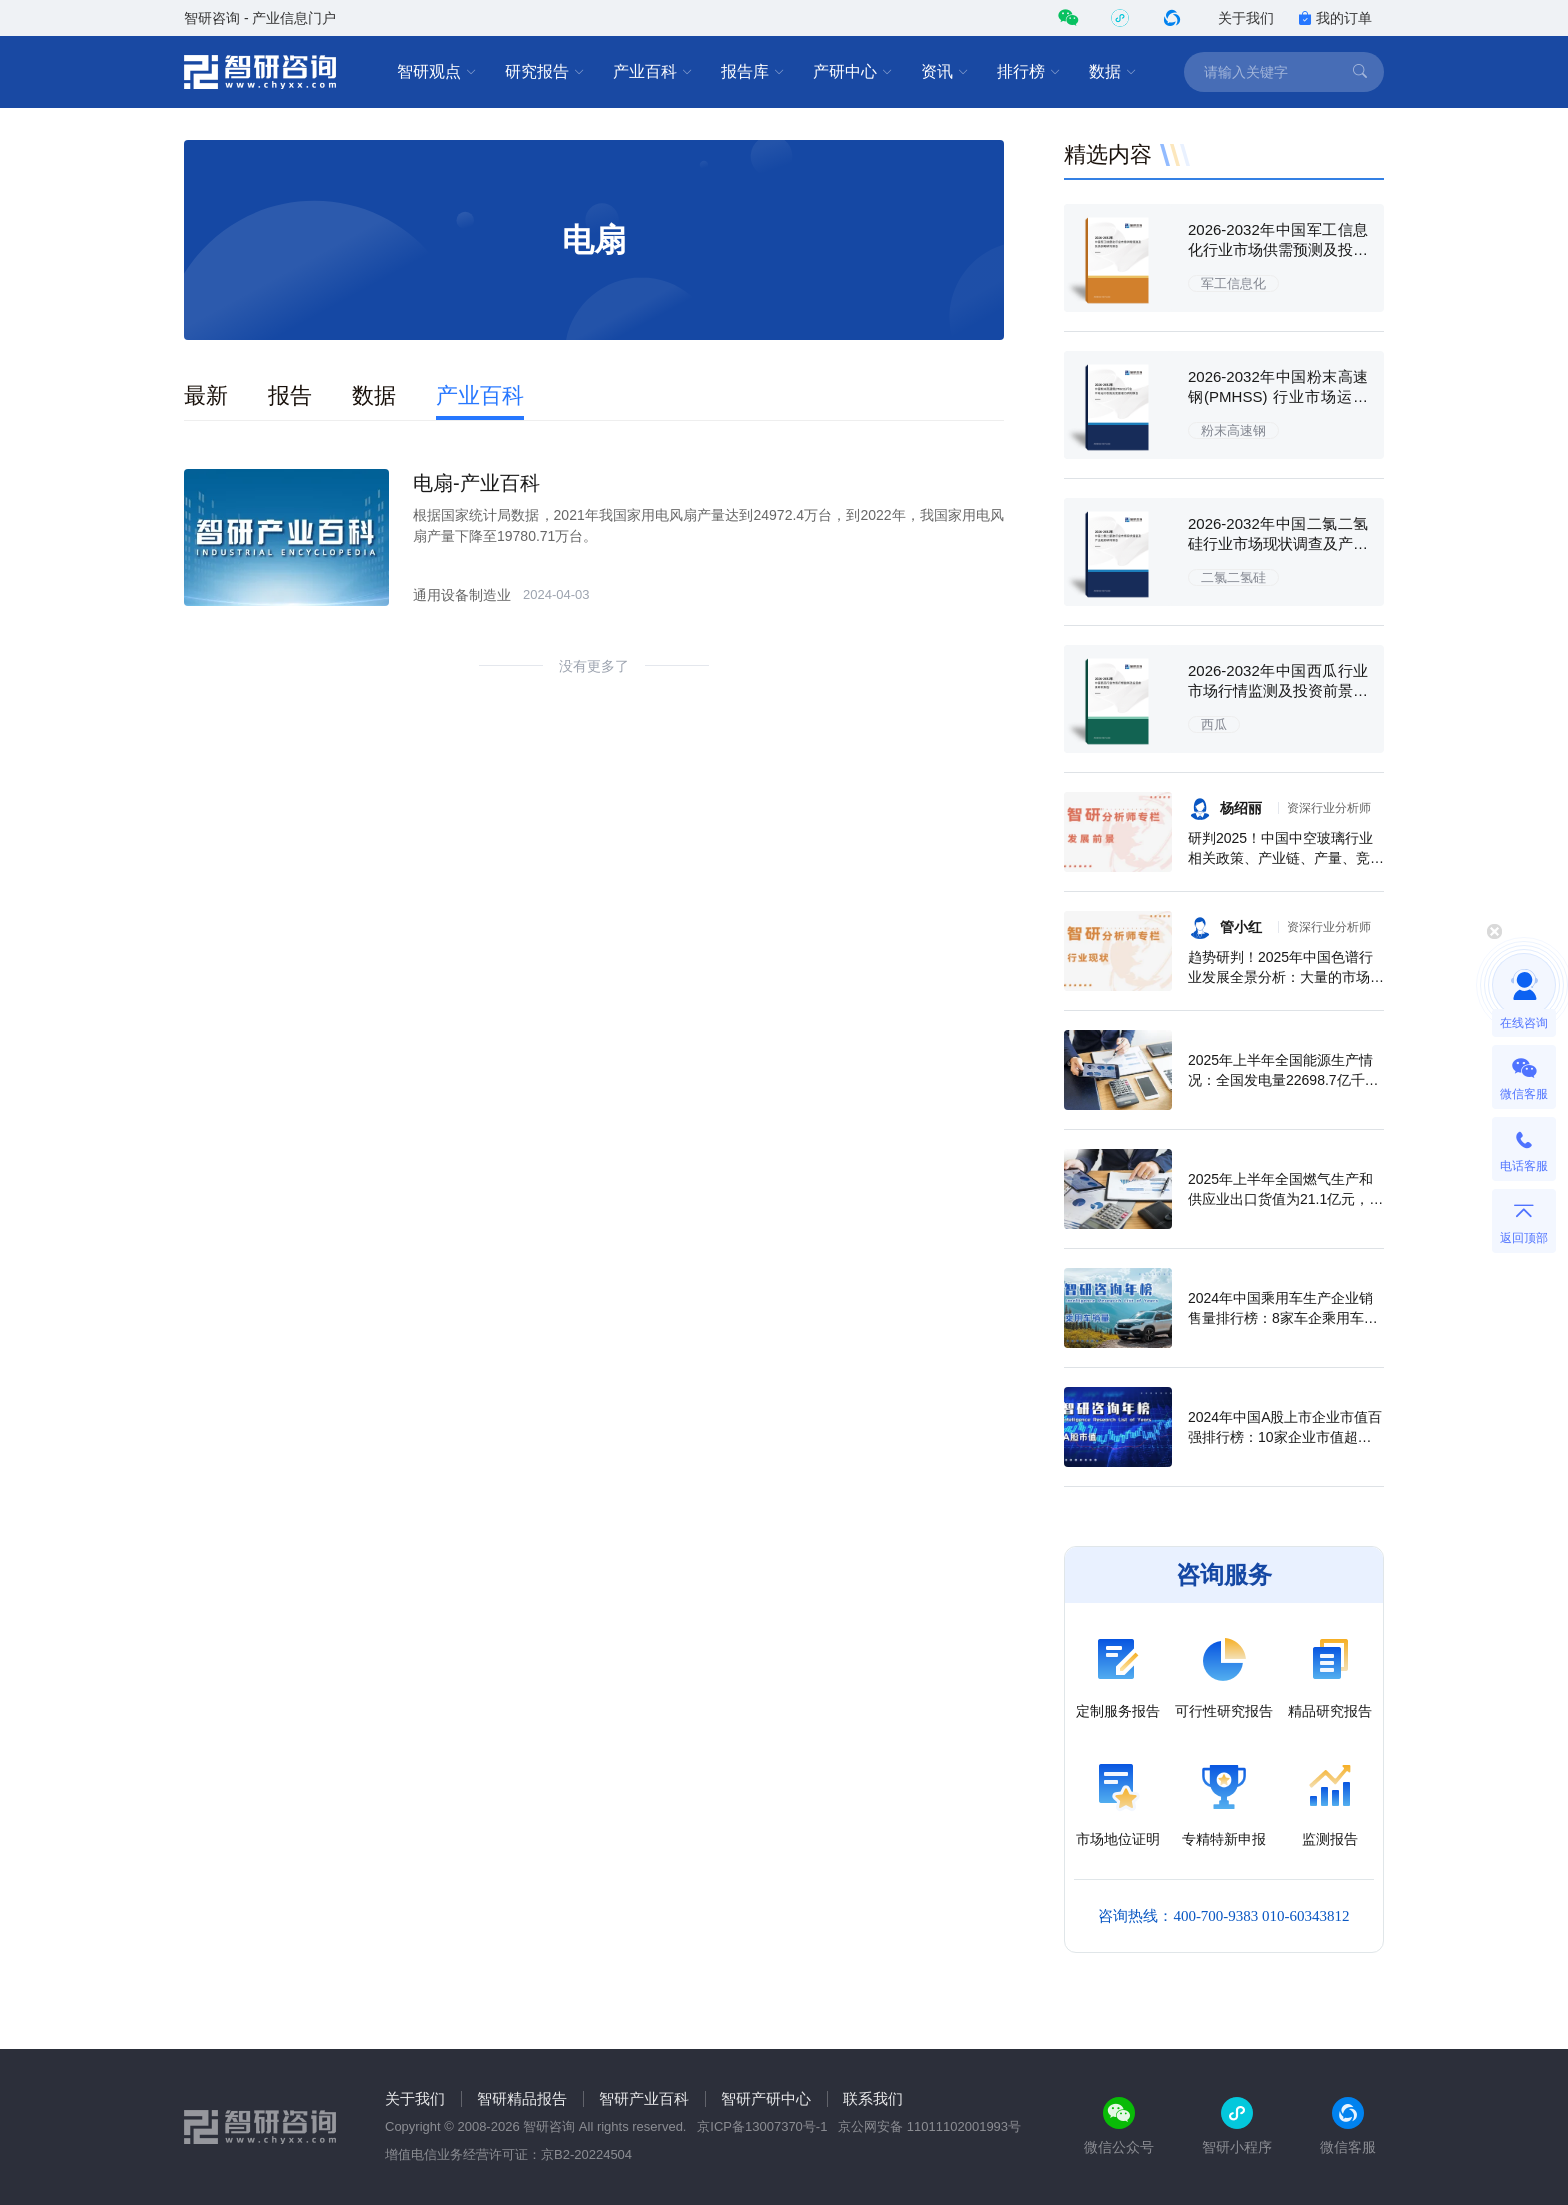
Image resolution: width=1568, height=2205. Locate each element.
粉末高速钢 (1233, 430)
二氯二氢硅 (1233, 577)
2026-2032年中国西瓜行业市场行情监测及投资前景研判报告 (1278, 690)
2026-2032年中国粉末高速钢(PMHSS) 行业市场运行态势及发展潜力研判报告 (1278, 396)
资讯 (945, 72)
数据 (1113, 72)
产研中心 (853, 72)
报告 (290, 395)
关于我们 (1246, 18)
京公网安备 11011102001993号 (929, 2126)
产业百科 (653, 72)
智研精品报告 (522, 2098)
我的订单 (1335, 18)
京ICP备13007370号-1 (762, 2126)
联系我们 (873, 2098)
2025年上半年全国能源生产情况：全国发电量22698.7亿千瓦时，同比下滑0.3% (1283, 1080)
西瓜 (1214, 724)
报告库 (753, 72)
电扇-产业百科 (476, 483)
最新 (206, 395)
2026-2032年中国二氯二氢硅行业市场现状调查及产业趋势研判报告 (1278, 543)
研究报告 (545, 72)
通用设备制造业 (462, 595)
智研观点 (437, 72)
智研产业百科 (644, 2098)
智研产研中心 (766, 2098)
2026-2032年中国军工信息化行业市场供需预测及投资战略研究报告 (1278, 249)
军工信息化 (1233, 283)
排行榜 (1029, 72)
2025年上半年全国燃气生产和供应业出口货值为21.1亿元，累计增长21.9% (1285, 1199)
